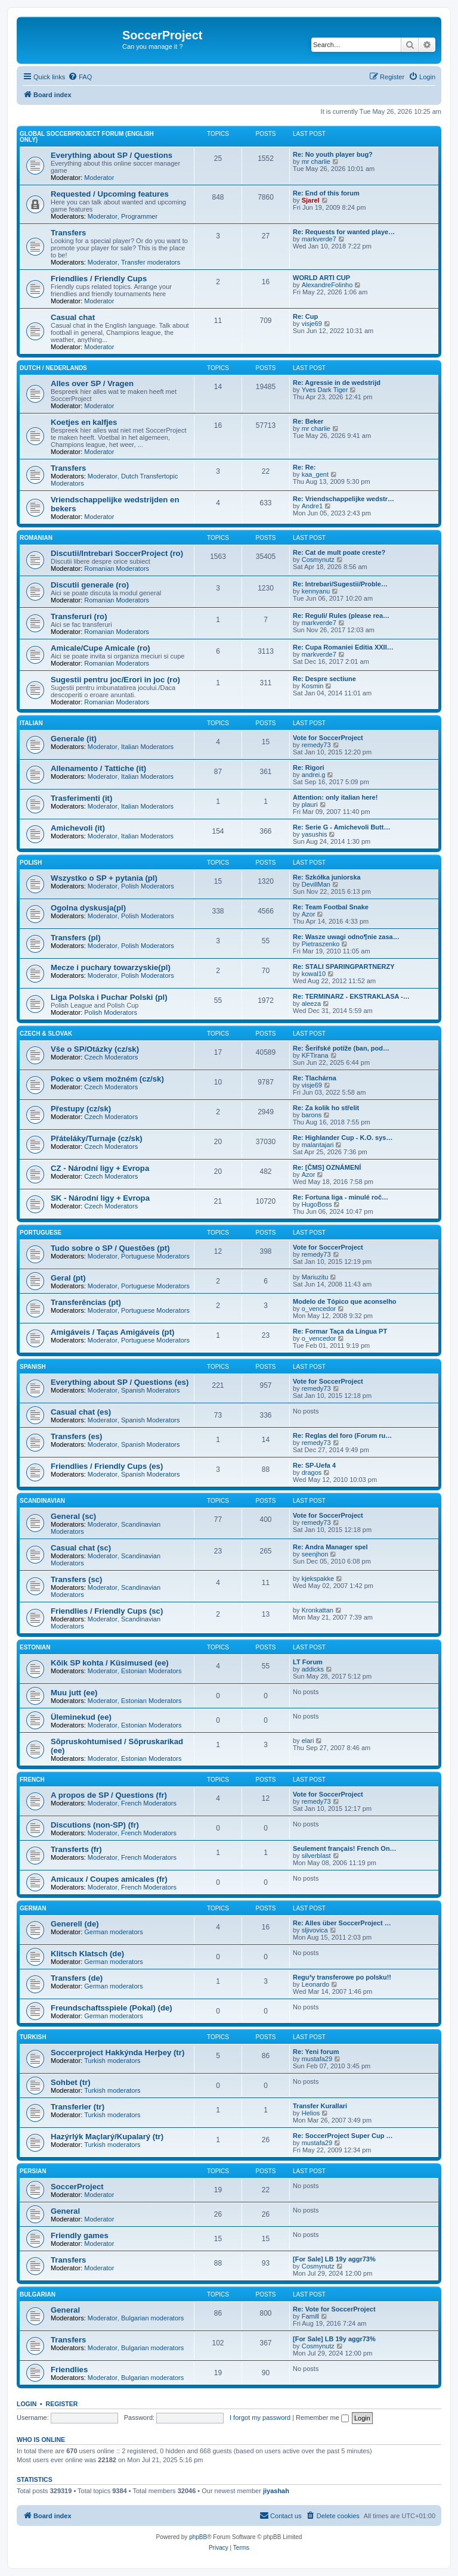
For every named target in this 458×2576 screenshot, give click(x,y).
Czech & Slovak (46, 1033)
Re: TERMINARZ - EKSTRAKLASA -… (351, 996)
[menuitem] (80, 77)
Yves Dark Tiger (325, 389)
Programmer (139, 216)
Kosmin (313, 685)
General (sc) (73, 1516)
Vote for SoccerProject (328, 737)
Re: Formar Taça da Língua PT (340, 1331)
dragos (312, 1472)
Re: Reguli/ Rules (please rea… (341, 615)
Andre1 (312, 505)
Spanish (33, 1366)
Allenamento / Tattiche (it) (98, 768)
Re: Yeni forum (316, 2051)
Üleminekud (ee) (81, 1717)
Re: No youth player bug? (333, 154)
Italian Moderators (147, 746)
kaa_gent (315, 474)
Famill (310, 2316)
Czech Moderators (111, 1057)
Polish (31, 862)
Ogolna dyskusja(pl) (88, 907)
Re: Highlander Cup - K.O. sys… (342, 1137)
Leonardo (316, 1984)
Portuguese (40, 1232)
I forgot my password (260, 2417)
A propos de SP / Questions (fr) (109, 1795)
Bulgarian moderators (152, 2318)
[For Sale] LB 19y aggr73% (334, 2259)
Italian (31, 723)
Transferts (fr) (76, 1849)
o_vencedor (319, 1308)
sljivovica (315, 1930)
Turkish (33, 2037)
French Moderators (149, 1803)
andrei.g (314, 774)
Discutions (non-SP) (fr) (95, 1824)
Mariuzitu (315, 1277)
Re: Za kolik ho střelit (326, 1107)
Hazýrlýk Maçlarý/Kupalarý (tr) (107, 2136)
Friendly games (80, 2235)
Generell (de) (75, 1923)
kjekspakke (318, 1578)
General (65, 2211)
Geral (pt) (68, 1277)
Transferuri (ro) (79, 616)
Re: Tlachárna (314, 1078)
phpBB (198, 2537)
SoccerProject (77, 2186)
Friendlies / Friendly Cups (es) (107, 1466)
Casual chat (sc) (81, 1547)
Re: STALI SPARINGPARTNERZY (344, 966)
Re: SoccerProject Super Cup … (343, 2135)
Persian (33, 2171)
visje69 (312, 323)
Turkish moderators (112, 2060)
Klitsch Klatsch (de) (87, 1953)
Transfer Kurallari (320, 2105)
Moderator (99, 177)
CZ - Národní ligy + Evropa (100, 1168)
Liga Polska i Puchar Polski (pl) (109, 997)
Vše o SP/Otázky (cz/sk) (95, 1049)
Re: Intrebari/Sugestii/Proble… (340, 584)
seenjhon (315, 1554)
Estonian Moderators (151, 1670)
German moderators (113, 1931)
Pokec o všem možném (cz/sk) (107, 1078)
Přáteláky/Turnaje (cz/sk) (97, 1138)
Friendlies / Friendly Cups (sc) (107, 1610)
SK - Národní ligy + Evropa (100, 1198)
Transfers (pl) (76, 937)
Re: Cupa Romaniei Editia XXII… (343, 647)
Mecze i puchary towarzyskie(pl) (111, 967)
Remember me (322, 2417)
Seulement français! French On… (345, 1848)
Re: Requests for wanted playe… (344, 231)
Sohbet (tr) (71, 2082)
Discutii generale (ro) (90, 584)
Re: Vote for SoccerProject (334, 2309)
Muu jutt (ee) (74, 1692)
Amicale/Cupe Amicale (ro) (100, 648)
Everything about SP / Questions (111, 155)
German (33, 1908)
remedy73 (316, 744)
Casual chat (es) (81, 1411)
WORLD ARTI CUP (321, 277)
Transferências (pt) (86, 1302)
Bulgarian (37, 2294)
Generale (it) (74, 738)
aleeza (311, 1003)
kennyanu (316, 591)
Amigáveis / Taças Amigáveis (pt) (112, 1332)
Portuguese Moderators (155, 1256)
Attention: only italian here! (335, 797)
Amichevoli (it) (78, 828)
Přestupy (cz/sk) (81, 1108)
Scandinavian (42, 1500)
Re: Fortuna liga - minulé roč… (340, 1197)
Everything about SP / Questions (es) (119, 1382)
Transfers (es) (77, 1436)
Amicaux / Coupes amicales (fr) (109, 1879)
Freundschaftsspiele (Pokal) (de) (111, 2007)
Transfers (68, 232)
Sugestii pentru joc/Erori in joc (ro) (115, 679)
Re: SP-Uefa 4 (314, 1465)
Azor (308, 914)
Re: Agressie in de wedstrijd (336, 382)
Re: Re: (304, 467)
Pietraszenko (321, 943)
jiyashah (276, 2490)
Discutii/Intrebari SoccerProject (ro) (117, 553)
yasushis (314, 834)
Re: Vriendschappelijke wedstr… (343, 498)
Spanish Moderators (150, 1390)
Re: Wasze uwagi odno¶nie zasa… (346, 936)
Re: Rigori (308, 767)
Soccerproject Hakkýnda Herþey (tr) (117, 2052)
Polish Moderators (147, 886)
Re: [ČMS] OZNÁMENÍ (327, 1167)
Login (26, 2403)
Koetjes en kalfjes (84, 422)
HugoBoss (317, 1204)
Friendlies (69, 2369)
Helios (311, 2113)
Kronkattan (317, 1610)
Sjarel (311, 200)
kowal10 (314, 973)
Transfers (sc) (77, 1579)
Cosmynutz (318, 559)
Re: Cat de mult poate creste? (339, 552)
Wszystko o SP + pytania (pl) (104, 878)
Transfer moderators (150, 262)
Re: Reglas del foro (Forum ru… (342, 1435)
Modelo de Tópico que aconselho (345, 1301)
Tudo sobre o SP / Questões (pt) (110, 1248)
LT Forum (308, 1661)
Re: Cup (305, 316)
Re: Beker (308, 421)
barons (312, 1114)
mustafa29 (317, 2058)
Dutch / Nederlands (53, 368)
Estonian (35, 1647)
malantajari (318, 1144)
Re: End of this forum (326, 193)
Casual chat (73, 317)
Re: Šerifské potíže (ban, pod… (341, 1048)
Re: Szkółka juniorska (327, 877)
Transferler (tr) (77, 2106)
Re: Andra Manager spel (330, 1546)
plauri (310, 804)
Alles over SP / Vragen (92, 383)
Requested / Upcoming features (110, 193)
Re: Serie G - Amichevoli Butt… (341, 827)
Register (62, 2403)
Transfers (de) (77, 1978)
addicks (313, 1669)
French (32, 1779)
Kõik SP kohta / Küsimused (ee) (110, 1662)
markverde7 (319, 239)
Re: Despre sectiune (324, 678)
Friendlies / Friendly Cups (99, 278)
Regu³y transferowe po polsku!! (342, 1977)
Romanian (36, 538)
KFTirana (315, 1055)
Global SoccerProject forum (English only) (87, 136)
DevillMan (316, 884)
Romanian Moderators (116, 568)
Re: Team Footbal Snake (331, 907)
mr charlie (316, 161)
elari (308, 1740)
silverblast (316, 1855)
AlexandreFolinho (327, 284)
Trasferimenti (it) (81, 798)
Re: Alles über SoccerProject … (342, 1922)
